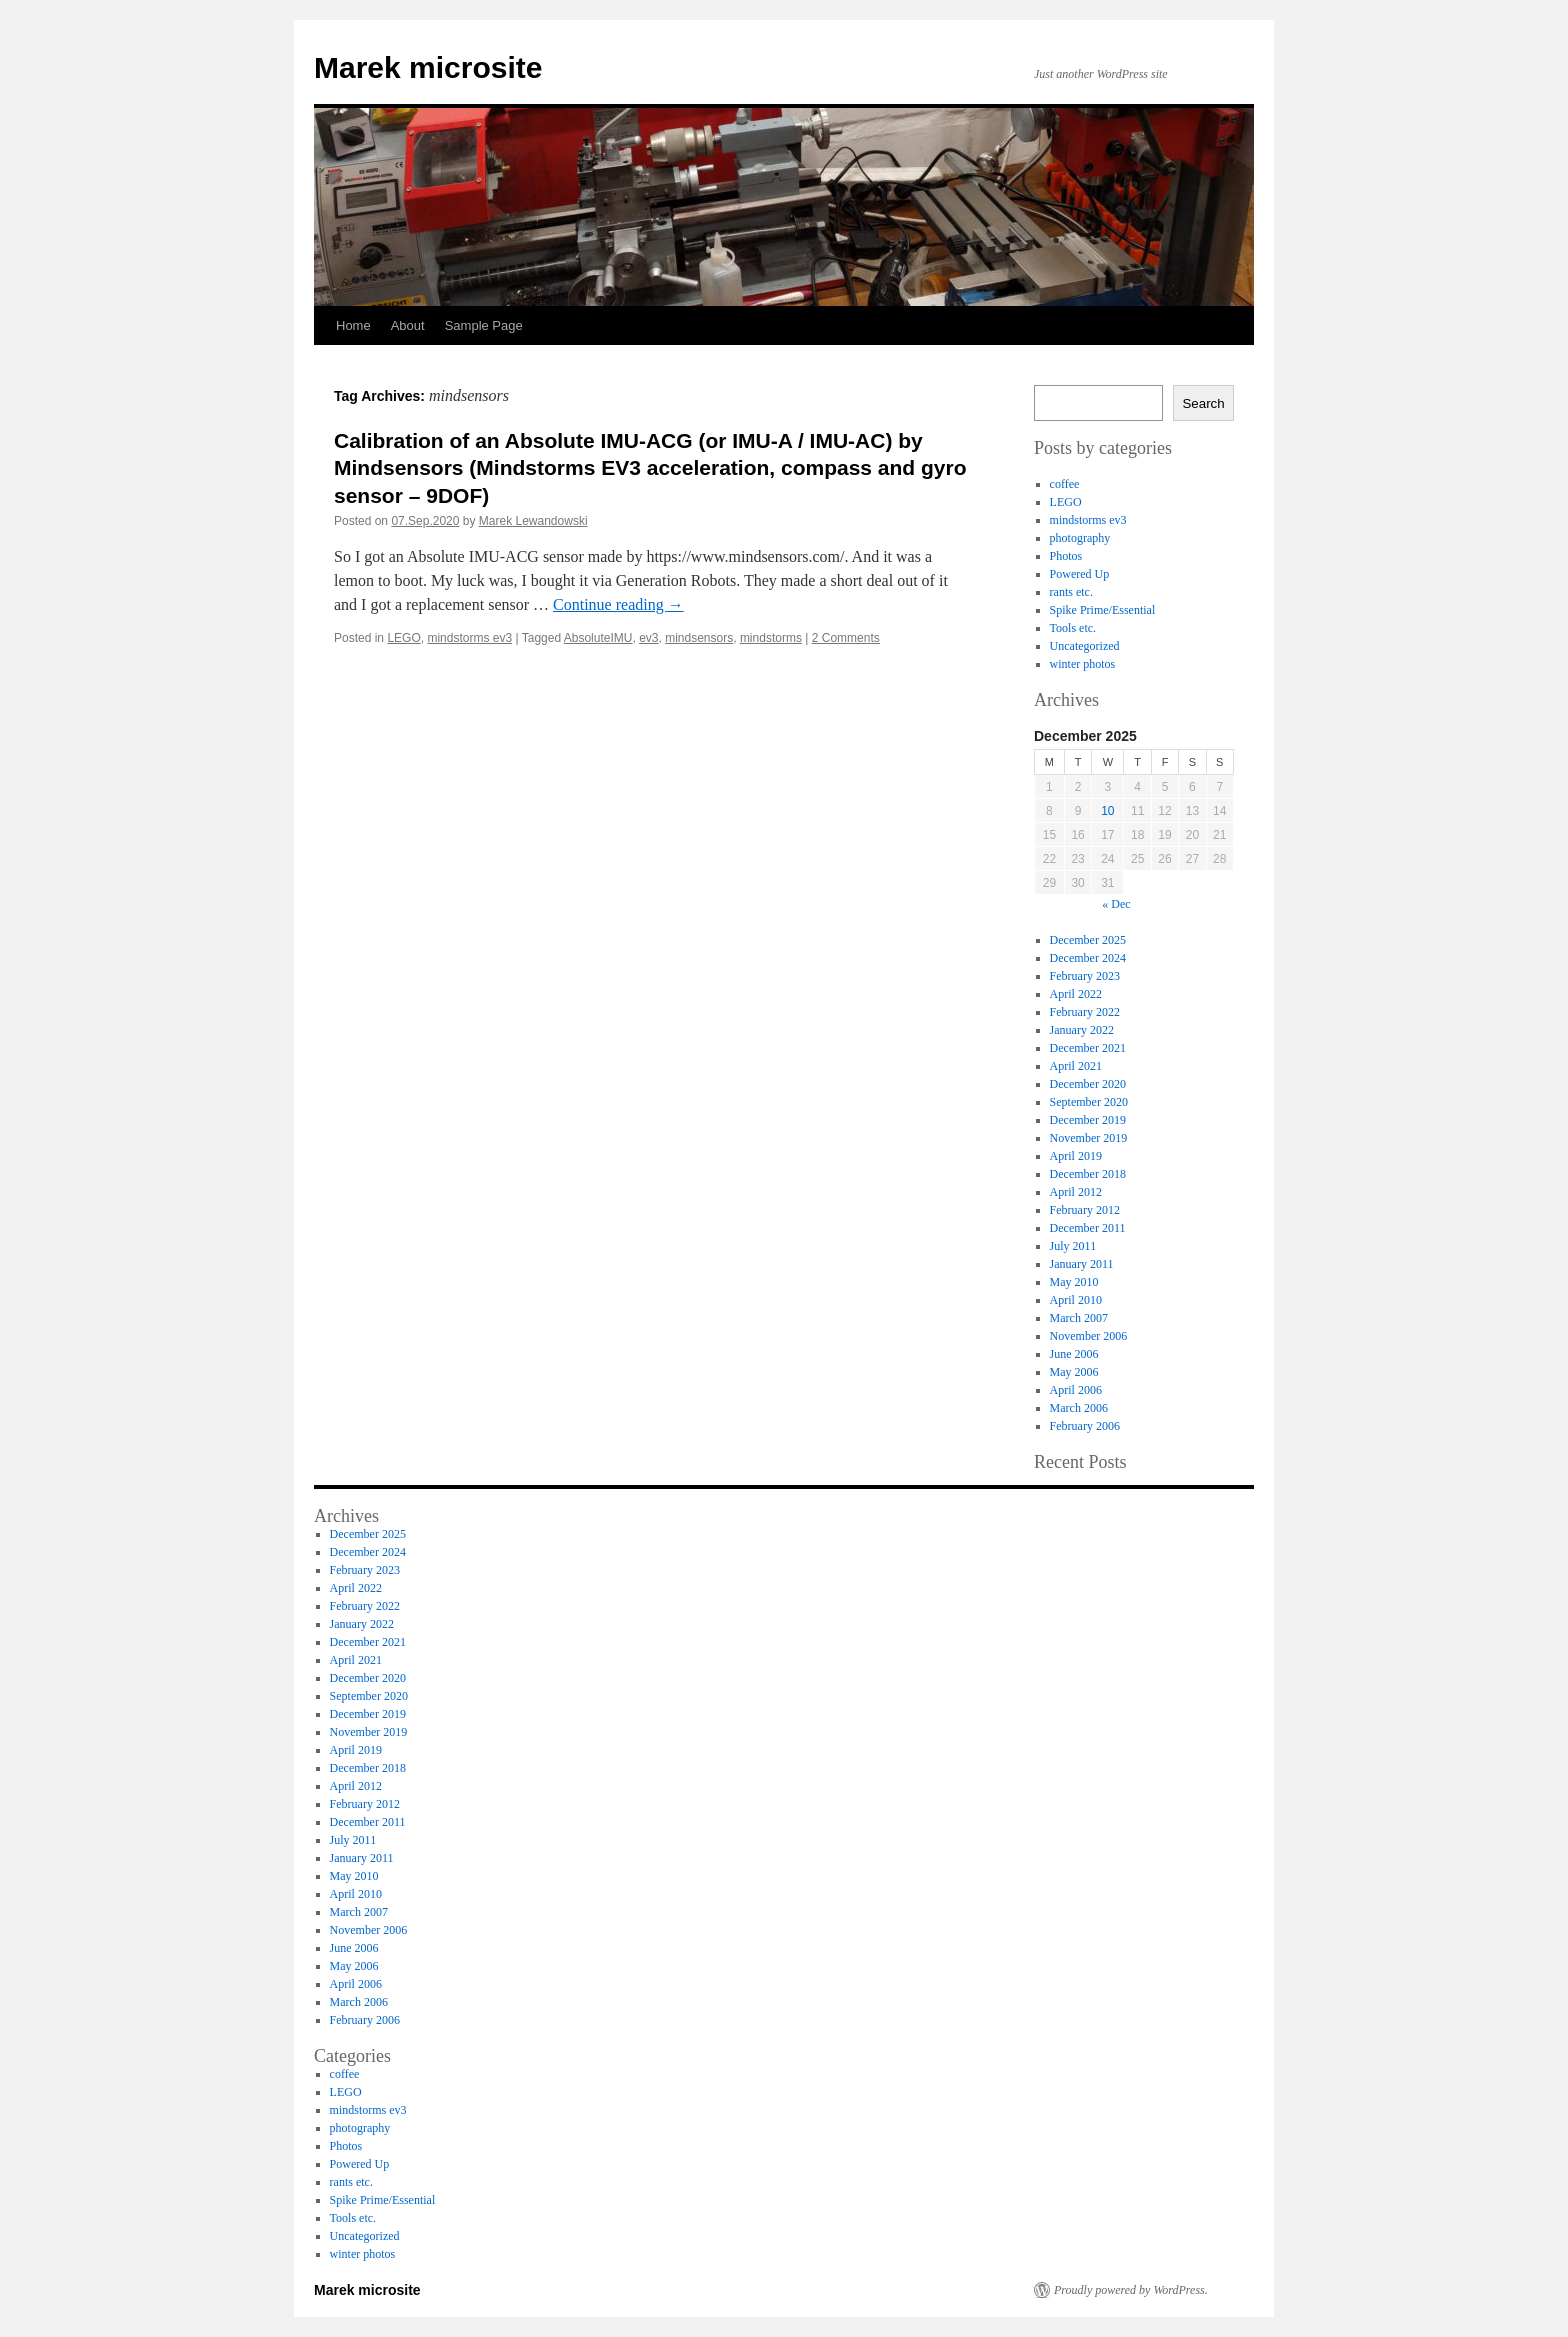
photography (1080, 538)
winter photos (1083, 664)
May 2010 (1074, 1282)
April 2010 (1076, 1300)
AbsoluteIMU (598, 638)
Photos (1066, 556)
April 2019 (1076, 1156)
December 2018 (1088, 1174)
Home (353, 325)
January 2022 (1082, 1030)
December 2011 (1088, 1228)
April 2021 (1076, 1066)
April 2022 (1076, 994)
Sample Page (484, 325)
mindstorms (771, 638)
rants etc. (1071, 592)
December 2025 (1088, 940)
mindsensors (699, 638)
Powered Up (1080, 574)
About (408, 325)
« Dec (1116, 904)
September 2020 (1089, 1102)
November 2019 (1089, 1138)
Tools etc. (1073, 628)
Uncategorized (1085, 646)
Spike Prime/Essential (1103, 610)
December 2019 (1088, 1120)
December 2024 (1088, 958)
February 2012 (1085, 1210)
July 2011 (1073, 1246)
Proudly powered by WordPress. (1131, 2290)
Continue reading (618, 604)
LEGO (403, 638)
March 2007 (1079, 1318)
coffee (1065, 484)
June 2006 (1074, 1354)
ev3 (648, 638)
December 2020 (1088, 1084)
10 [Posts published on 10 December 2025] (1107, 811)
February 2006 (1085, 1426)
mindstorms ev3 (469, 638)
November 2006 (1089, 1336)
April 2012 (1076, 1192)
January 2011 (1082, 1264)
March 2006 (1079, 1408)
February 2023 (1085, 976)
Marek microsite (428, 67)
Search (1203, 403)
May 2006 (1074, 1372)
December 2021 (1088, 1048)
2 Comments (846, 638)
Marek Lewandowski (533, 521)
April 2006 (1076, 1390)
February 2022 (1085, 1012)
